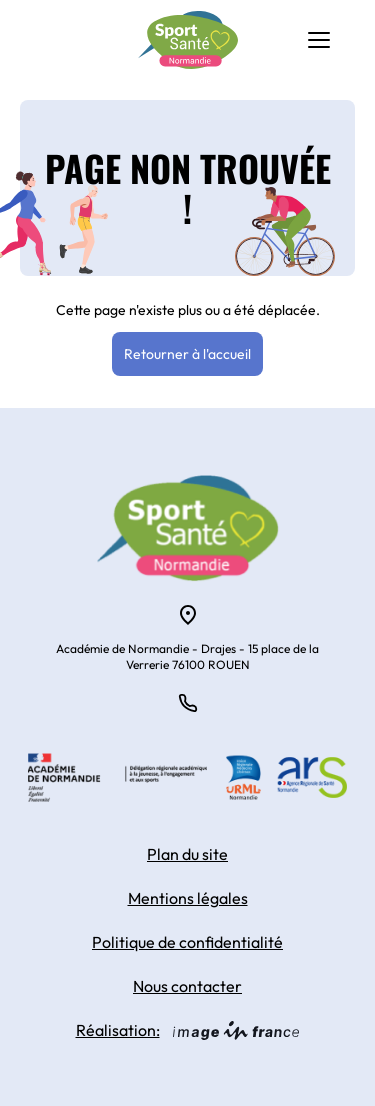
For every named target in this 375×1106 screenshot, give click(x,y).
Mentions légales (188, 898)
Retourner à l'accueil (187, 354)
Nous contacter (187, 986)
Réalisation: (188, 1030)
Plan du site (187, 854)
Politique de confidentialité (187, 942)
